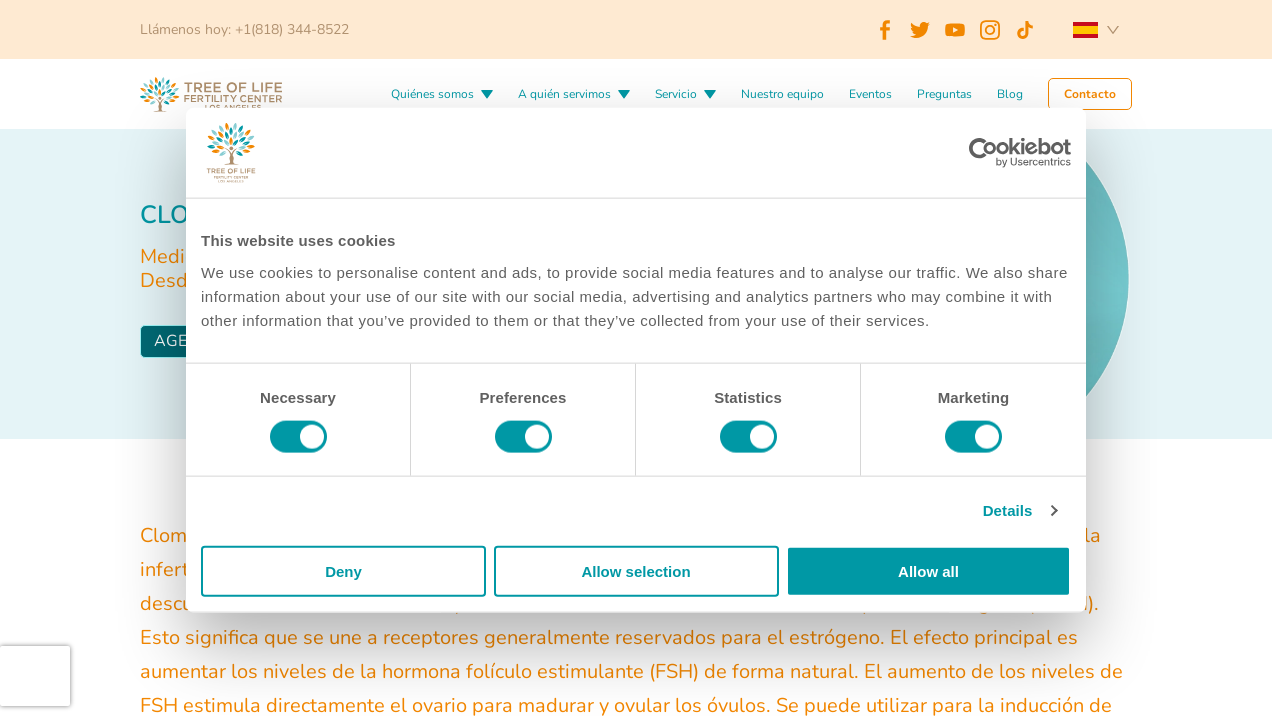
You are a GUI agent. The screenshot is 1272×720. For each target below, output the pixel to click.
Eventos (870, 94)
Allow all (928, 570)
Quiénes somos (432, 94)
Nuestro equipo (782, 94)
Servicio (676, 94)
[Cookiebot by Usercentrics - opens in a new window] (983, 153)
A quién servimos (564, 94)
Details (1008, 510)
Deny (343, 570)
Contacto (1090, 94)
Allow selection (635, 570)
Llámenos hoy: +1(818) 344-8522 (244, 29)
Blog (1010, 94)
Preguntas (944, 94)
